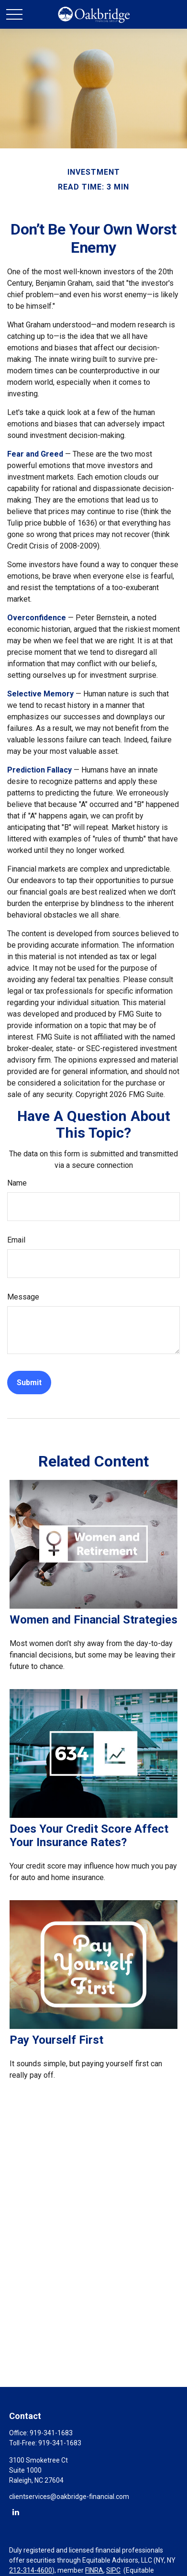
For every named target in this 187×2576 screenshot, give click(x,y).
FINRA (94, 2570)
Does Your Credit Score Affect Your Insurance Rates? (89, 1835)
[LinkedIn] (15, 2511)
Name (17, 1182)
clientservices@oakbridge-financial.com (69, 2496)
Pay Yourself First (56, 2040)
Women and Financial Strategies (93, 1619)
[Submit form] (29, 1382)
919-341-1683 (51, 2433)
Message (23, 1296)
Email (16, 1239)
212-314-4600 (30, 2570)
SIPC (113, 2570)
